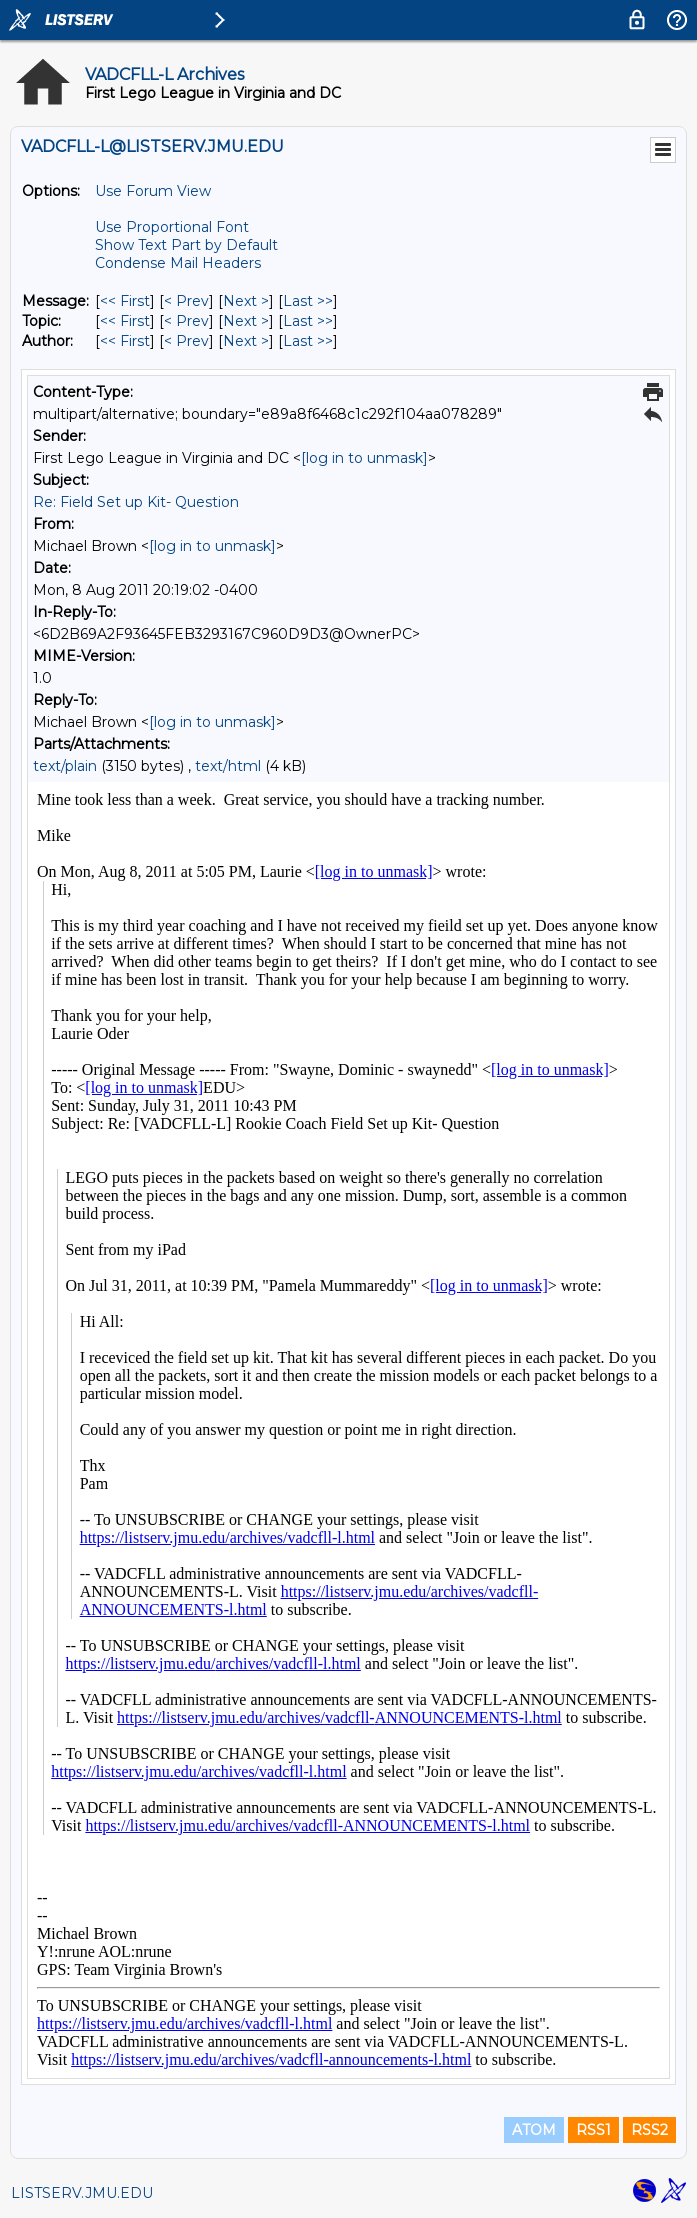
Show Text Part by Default (186, 245)
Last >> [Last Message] (308, 301)
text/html (228, 766)
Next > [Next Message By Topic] (246, 321)
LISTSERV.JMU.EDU (82, 2193)
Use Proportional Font (172, 227)
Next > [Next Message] (246, 301)
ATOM (534, 2130)
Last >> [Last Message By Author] (308, 341)
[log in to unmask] (364, 458)
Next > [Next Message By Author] (246, 341)
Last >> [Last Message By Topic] (308, 321)
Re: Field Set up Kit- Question (136, 502)
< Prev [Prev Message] (186, 301)
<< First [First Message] (125, 301)
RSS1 (593, 2130)
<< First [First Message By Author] (125, 341)
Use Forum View (153, 191)
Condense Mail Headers (178, 263)
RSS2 (649, 2130)
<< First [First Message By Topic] (125, 321)
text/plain (65, 766)
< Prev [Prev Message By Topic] (186, 321)
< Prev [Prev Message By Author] (186, 341)
